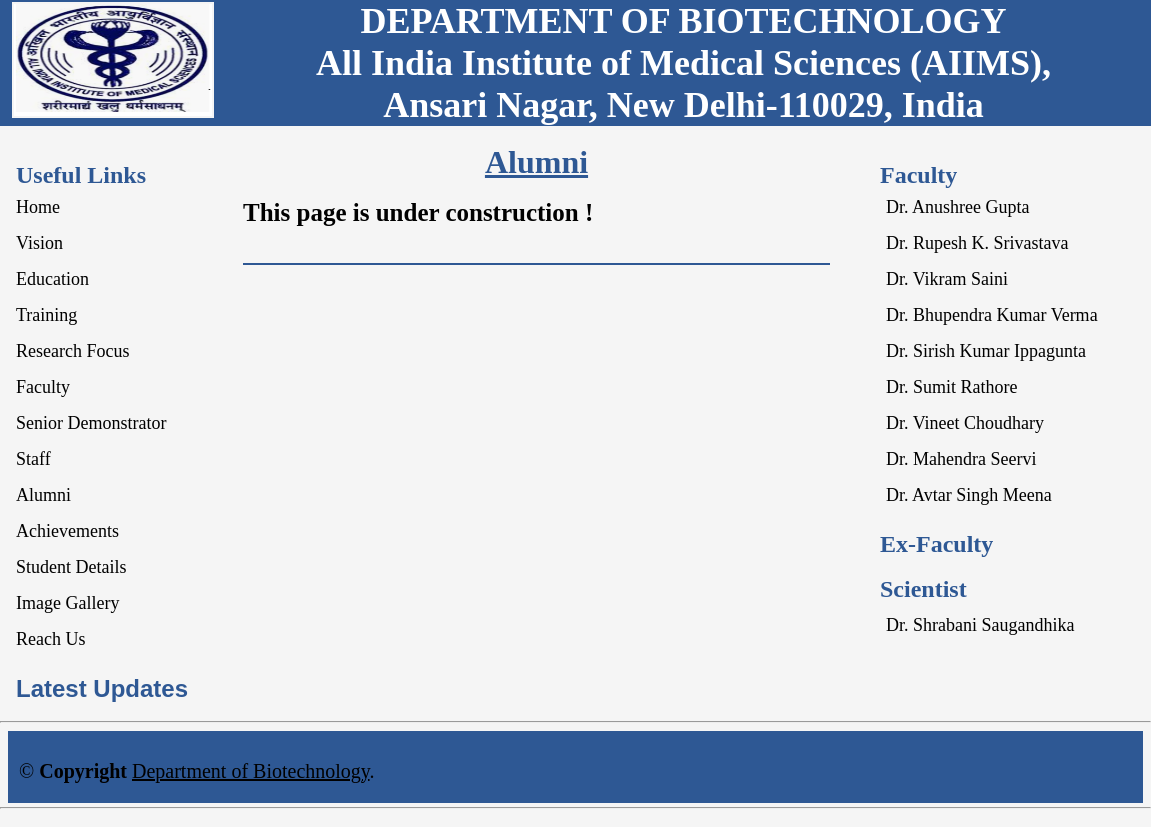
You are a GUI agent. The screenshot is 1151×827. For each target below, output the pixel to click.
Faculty (43, 387)
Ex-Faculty (936, 544)
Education (52, 279)
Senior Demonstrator (91, 423)
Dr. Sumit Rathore (952, 387)
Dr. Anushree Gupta (957, 207)
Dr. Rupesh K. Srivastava (977, 243)
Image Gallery (67, 603)
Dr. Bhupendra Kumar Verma (992, 315)
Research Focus (72, 351)
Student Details (71, 567)
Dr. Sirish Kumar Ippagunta (986, 351)
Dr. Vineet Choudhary (965, 423)
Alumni (43, 495)
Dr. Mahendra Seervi (961, 459)
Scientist (923, 589)
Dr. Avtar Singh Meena (969, 495)
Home (38, 207)
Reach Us (50, 639)
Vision (39, 243)
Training (46, 315)
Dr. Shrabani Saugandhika (980, 625)
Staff (33, 459)
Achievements (67, 531)
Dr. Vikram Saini (947, 279)
